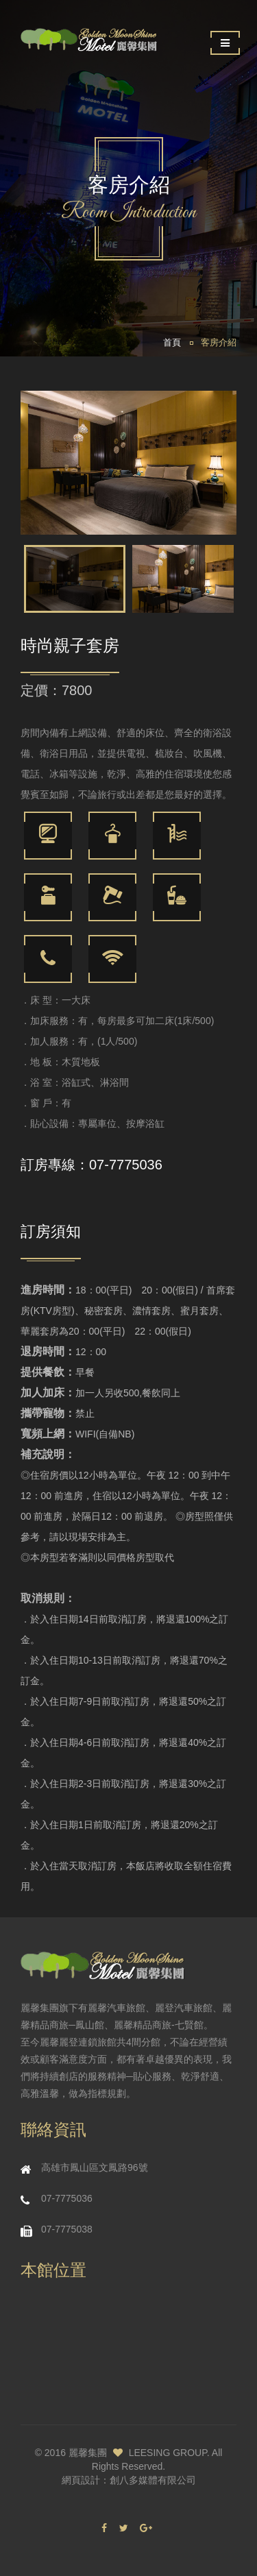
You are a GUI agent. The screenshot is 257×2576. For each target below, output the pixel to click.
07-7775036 (125, 1164)
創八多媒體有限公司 (153, 2480)
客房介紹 (218, 343)
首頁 (172, 343)
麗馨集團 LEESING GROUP (138, 2452)
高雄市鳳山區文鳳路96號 (94, 2167)
